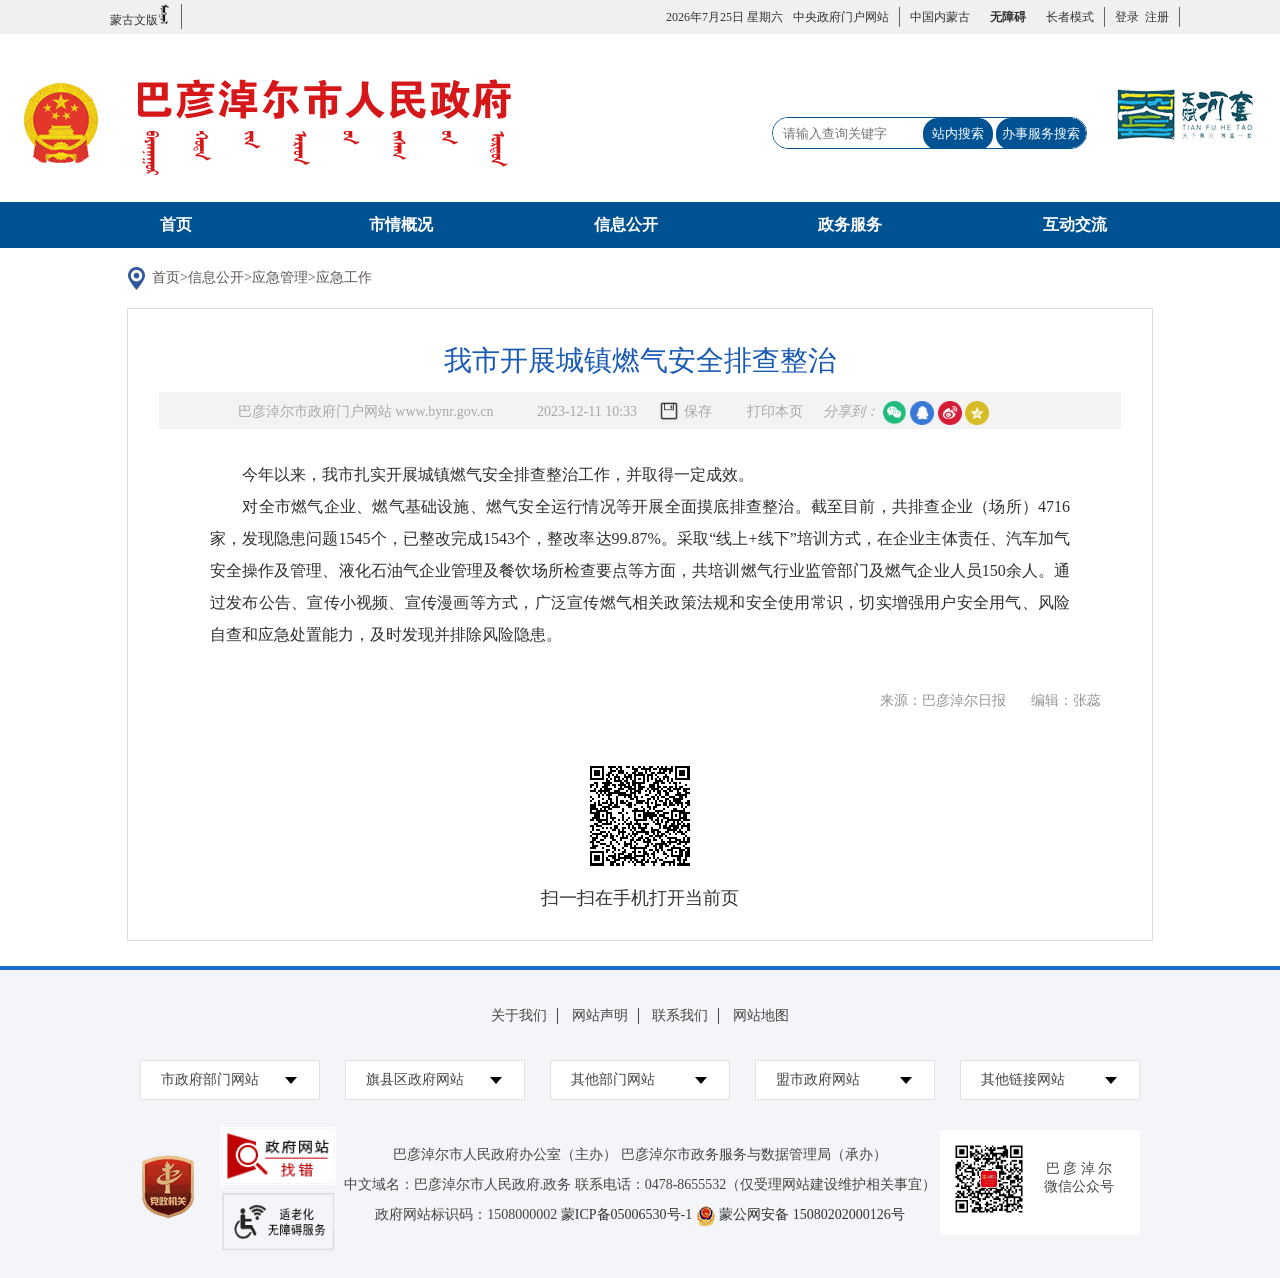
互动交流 (1075, 224)
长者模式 (1070, 17)
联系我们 (680, 1015)
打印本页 (775, 411)
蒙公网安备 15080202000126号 (812, 1214)
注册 (1154, 17)
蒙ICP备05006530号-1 (626, 1214)
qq (922, 413)
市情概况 (401, 224)
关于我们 (519, 1015)
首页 (176, 224)
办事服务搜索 (1041, 133)
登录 (1127, 17)
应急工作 (344, 277)
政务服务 (850, 224)
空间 (977, 413)
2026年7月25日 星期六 (724, 17)
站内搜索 (958, 133)
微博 (950, 413)
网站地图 (761, 1015)
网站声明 (600, 1015)
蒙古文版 (140, 15)
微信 (895, 413)
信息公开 (626, 224)
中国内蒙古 (940, 17)
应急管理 (280, 277)
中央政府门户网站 (841, 17)
